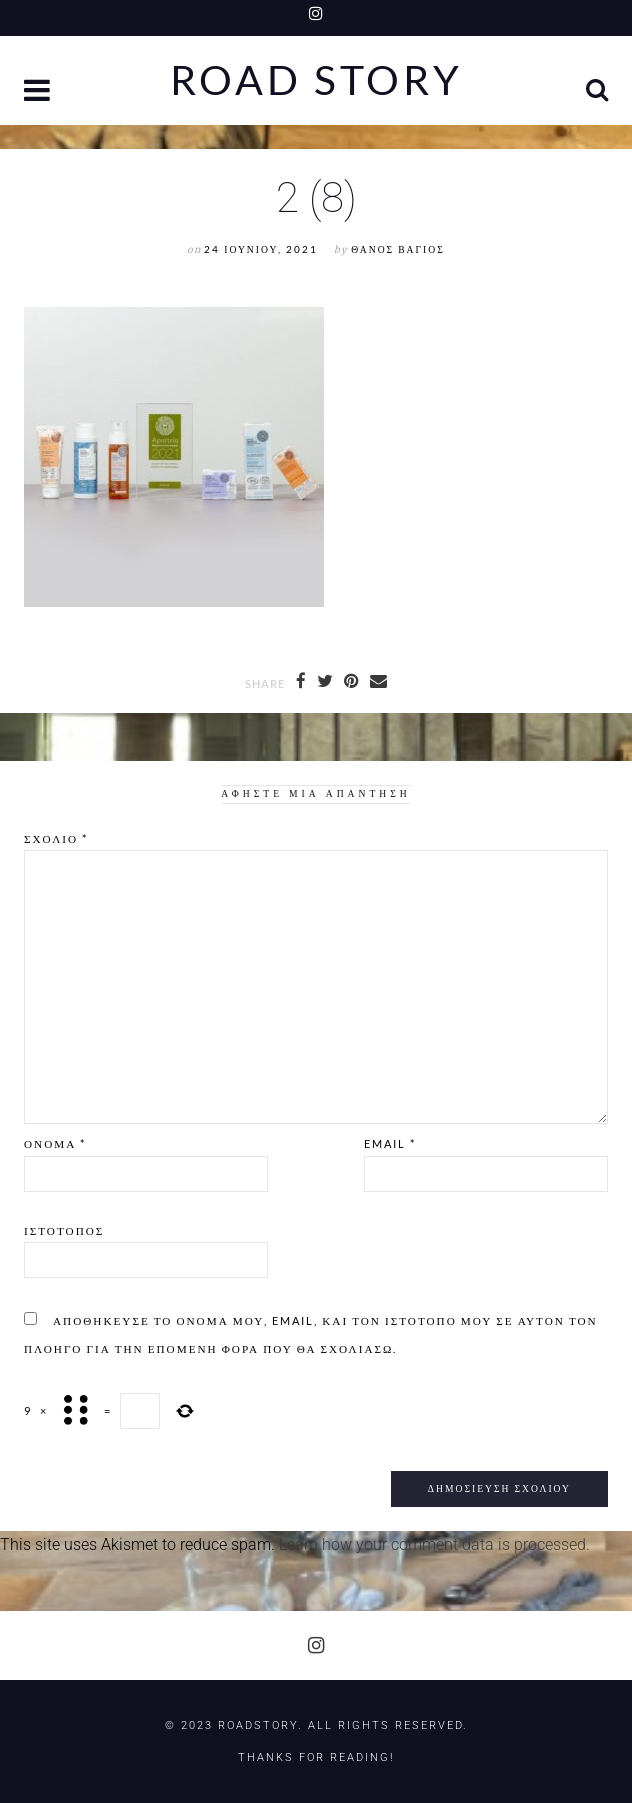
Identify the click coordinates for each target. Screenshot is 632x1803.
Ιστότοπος (64, 1230)
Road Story (316, 80)
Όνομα (55, 1143)
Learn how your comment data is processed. (434, 1544)
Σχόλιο (56, 838)
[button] (39, 92)
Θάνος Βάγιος (397, 249)
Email (390, 1143)
